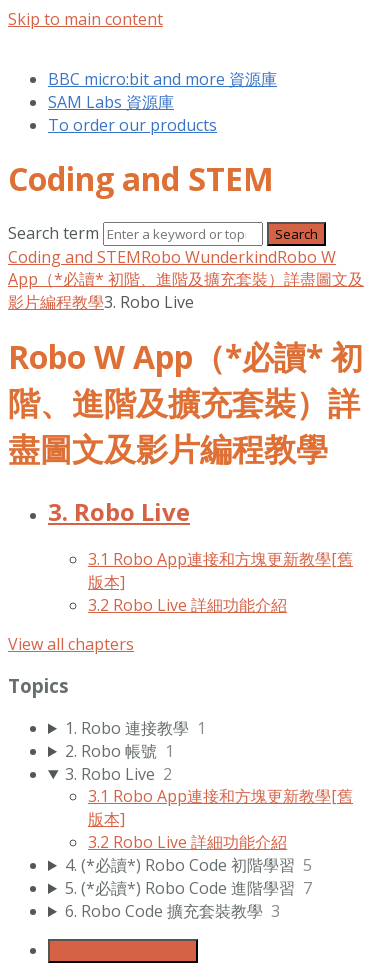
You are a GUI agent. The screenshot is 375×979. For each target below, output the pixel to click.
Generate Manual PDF (123, 951)
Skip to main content (85, 19)
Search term (53, 233)
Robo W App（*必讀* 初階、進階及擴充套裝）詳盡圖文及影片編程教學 (186, 279)
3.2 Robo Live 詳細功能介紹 (187, 605)
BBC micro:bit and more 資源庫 (162, 79)
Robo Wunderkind (209, 257)
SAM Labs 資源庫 (111, 102)
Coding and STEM (74, 257)
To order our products (132, 125)
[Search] (183, 234)
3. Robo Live (119, 511)
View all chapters (71, 644)
